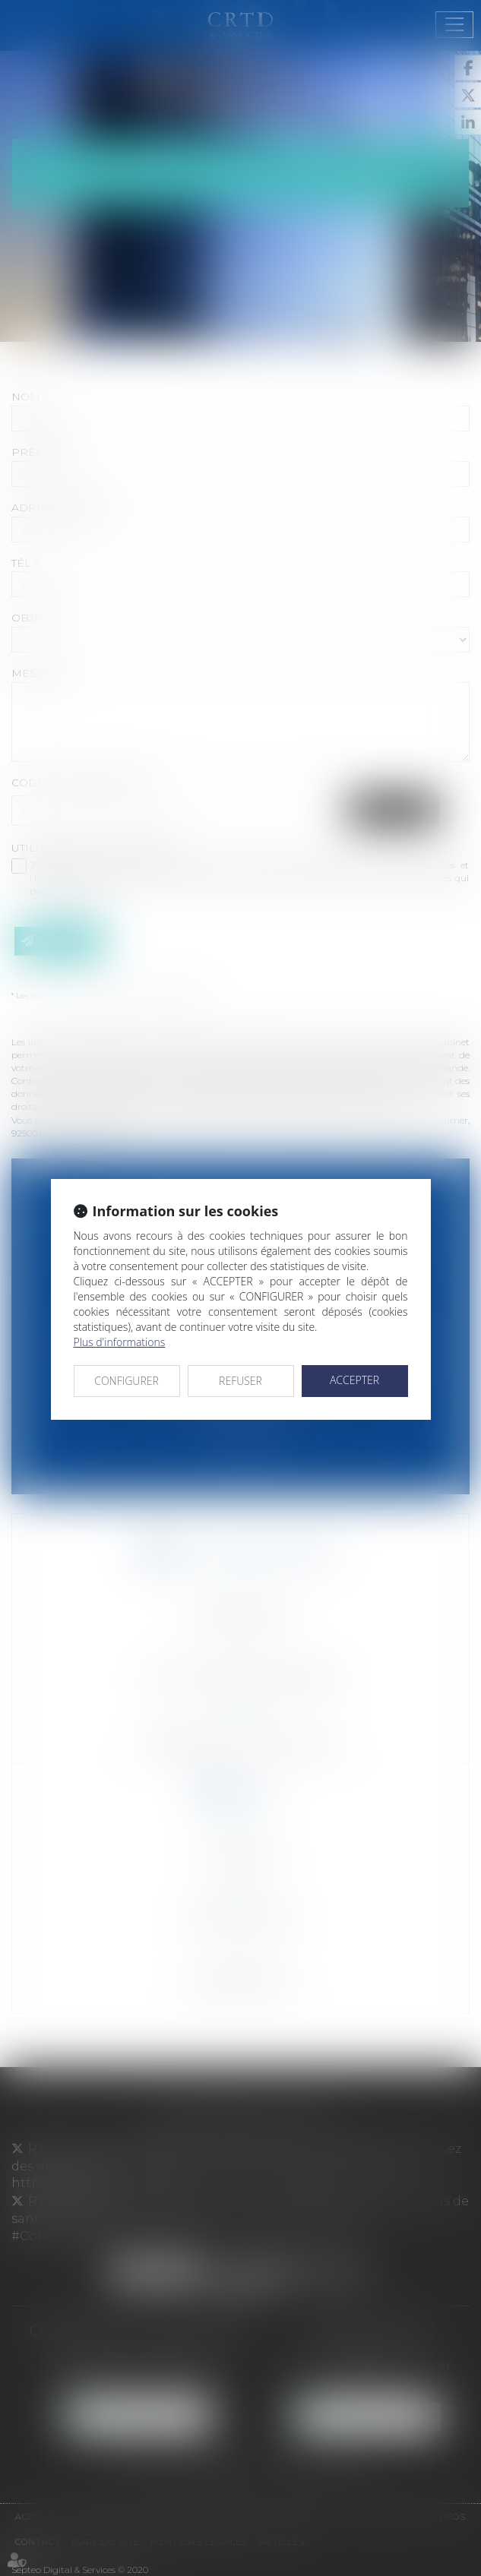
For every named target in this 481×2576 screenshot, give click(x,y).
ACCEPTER (354, 1380)
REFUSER (240, 1380)
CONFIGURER (126, 1380)
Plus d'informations (120, 1342)
